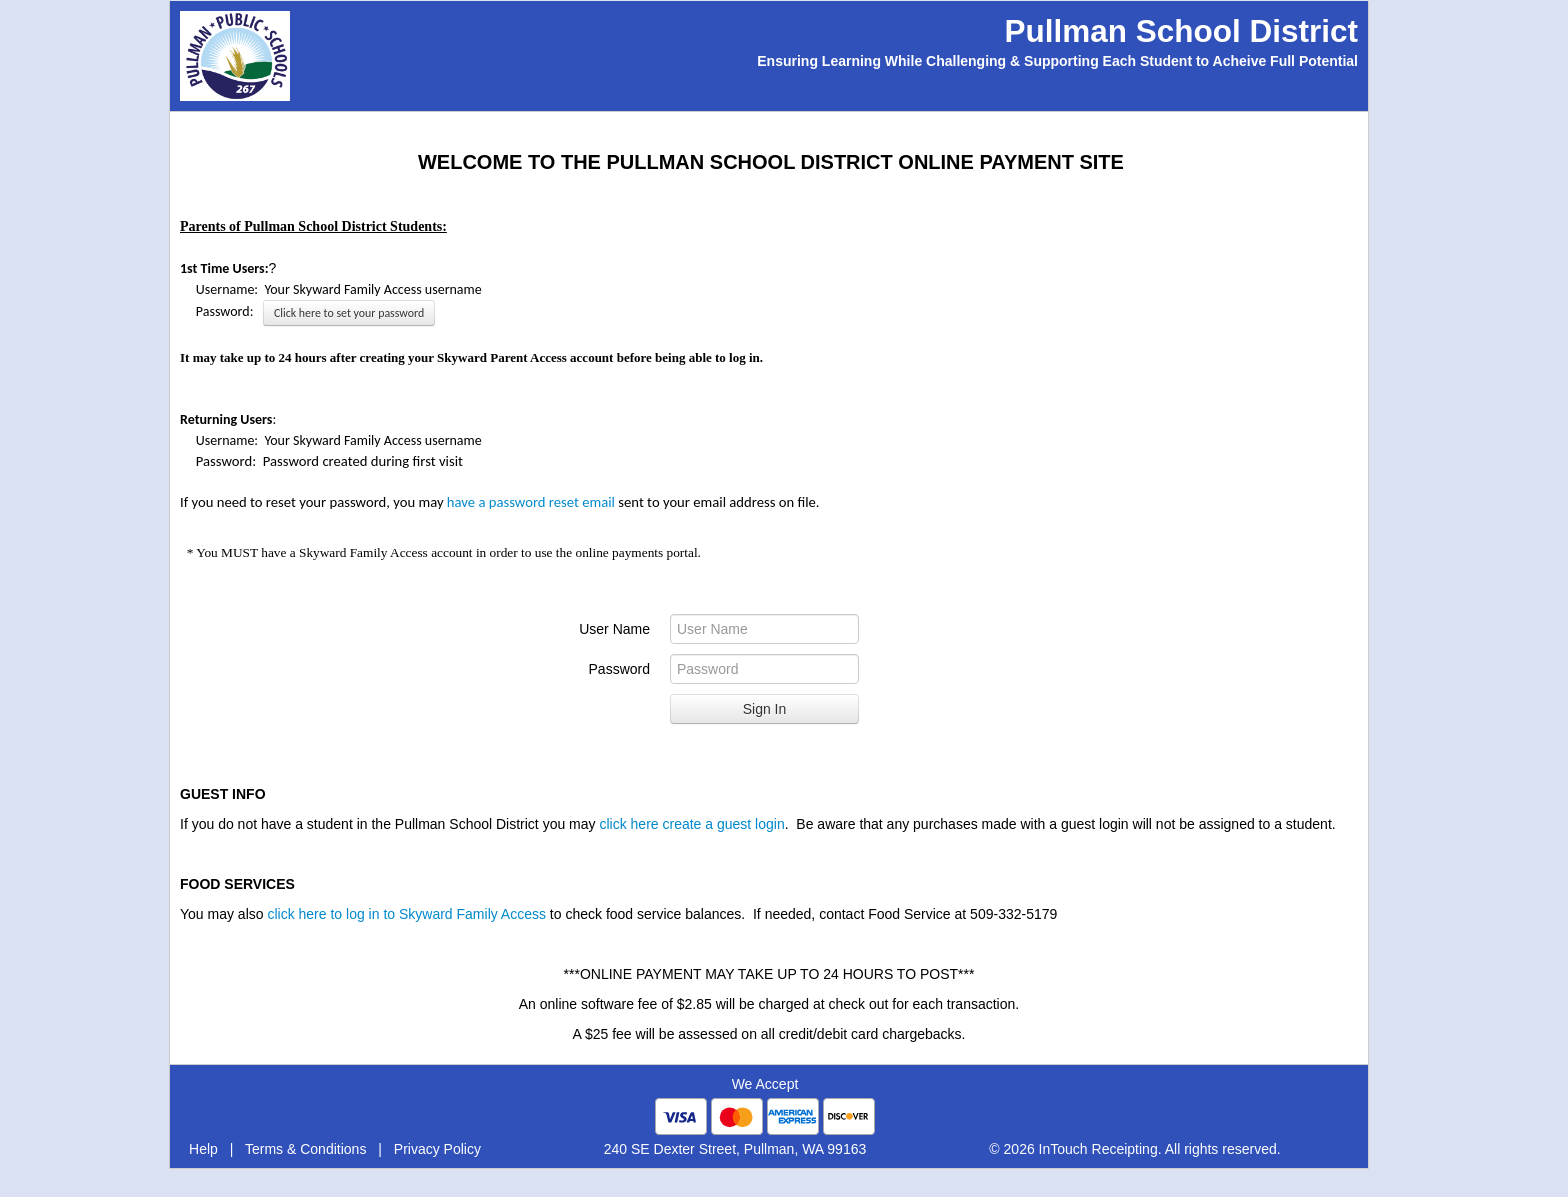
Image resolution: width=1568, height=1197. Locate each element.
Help (203, 1149)
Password (619, 669)
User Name (614, 629)
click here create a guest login (691, 824)
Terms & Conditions (305, 1149)
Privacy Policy (437, 1149)
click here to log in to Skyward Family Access (406, 914)
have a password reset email (532, 502)
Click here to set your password (349, 313)
